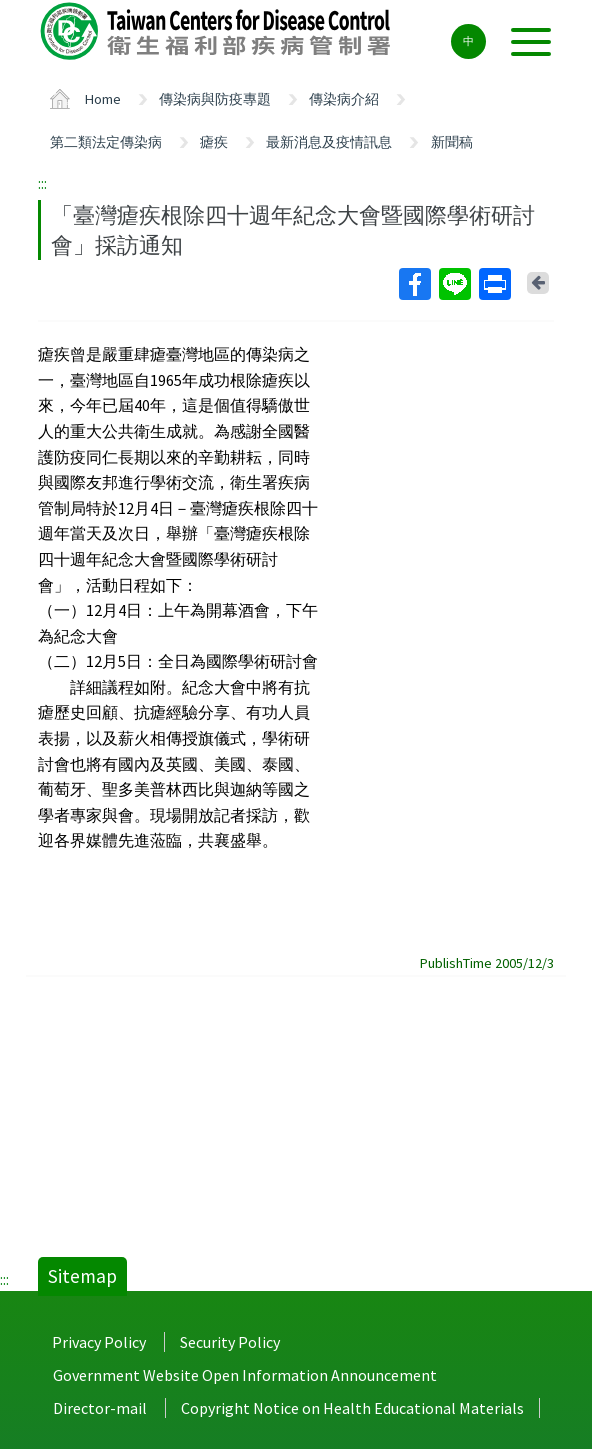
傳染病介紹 (344, 99)
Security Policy (230, 1342)
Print (494, 284)
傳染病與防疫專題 (215, 99)
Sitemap (82, 1276)
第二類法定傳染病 (106, 142)
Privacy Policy (99, 1342)
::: (42, 183)
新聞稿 (452, 142)
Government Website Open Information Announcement (245, 1375)
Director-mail (100, 1408)
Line (454, 284)
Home (103, 99)
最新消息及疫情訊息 (329, 142)
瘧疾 (214, 142)
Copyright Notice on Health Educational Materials (352, 1408)
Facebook (414, 284)
